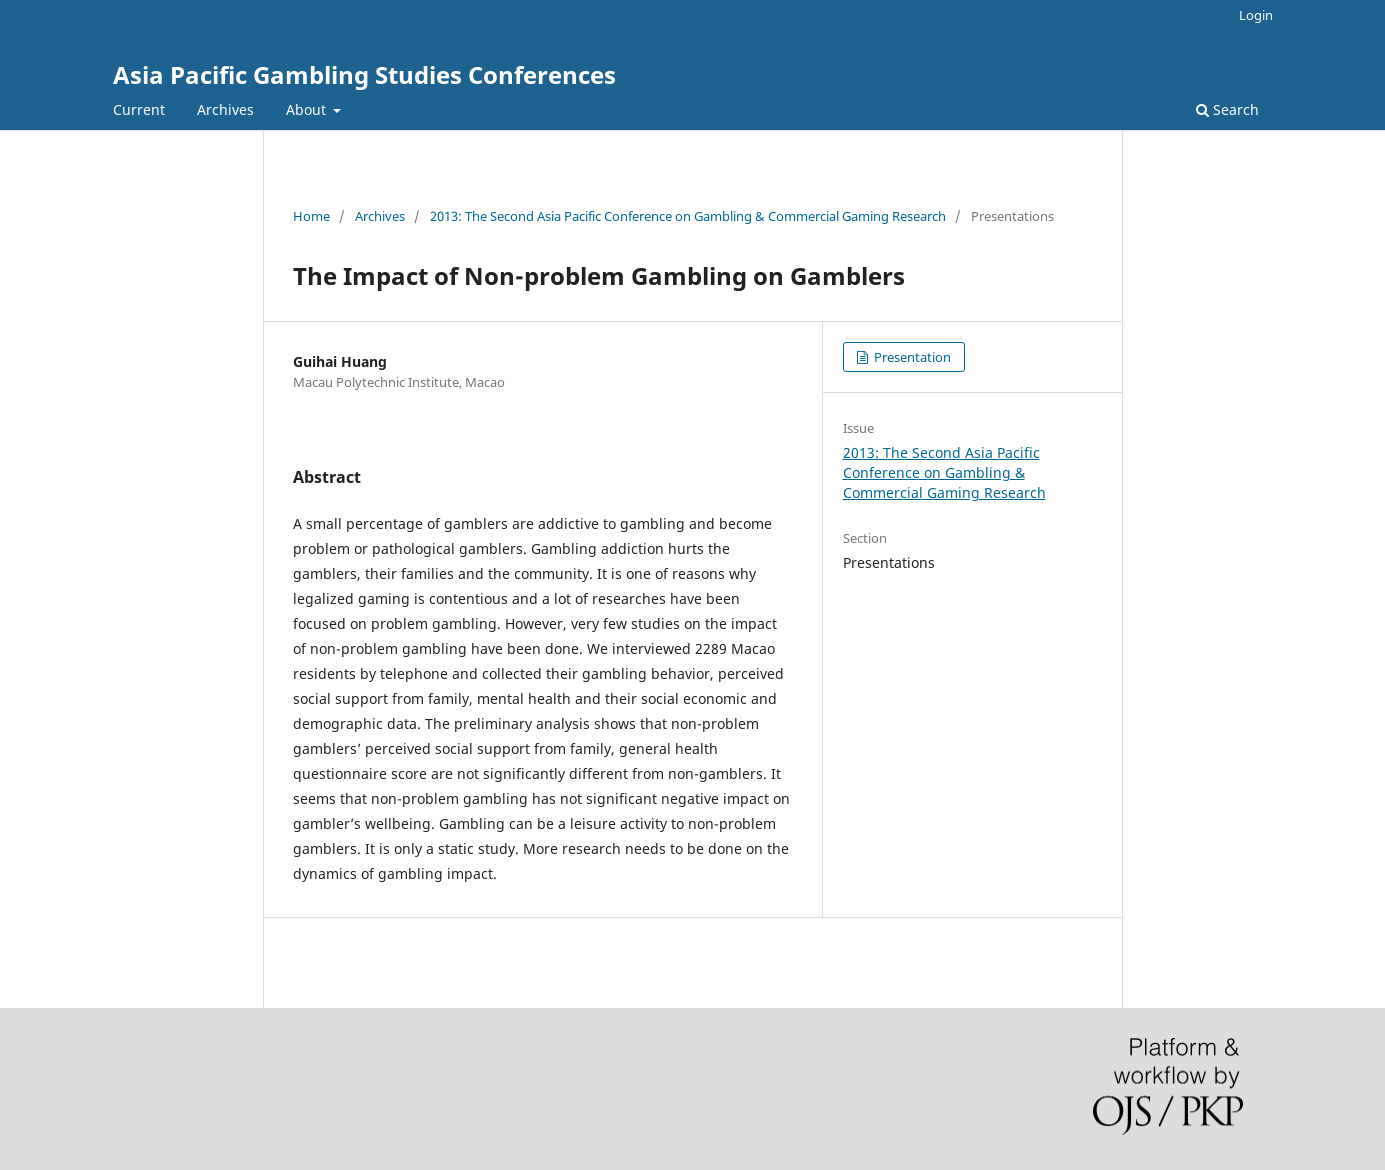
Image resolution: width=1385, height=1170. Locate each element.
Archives (225, 109)
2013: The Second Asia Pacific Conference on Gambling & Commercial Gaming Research (688, 216)
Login (1256, 15)
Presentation (911, 357)
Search (1227, 109)
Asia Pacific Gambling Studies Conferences (364, 74)
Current (139, 109)
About (308, 109)
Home (311, 216)
